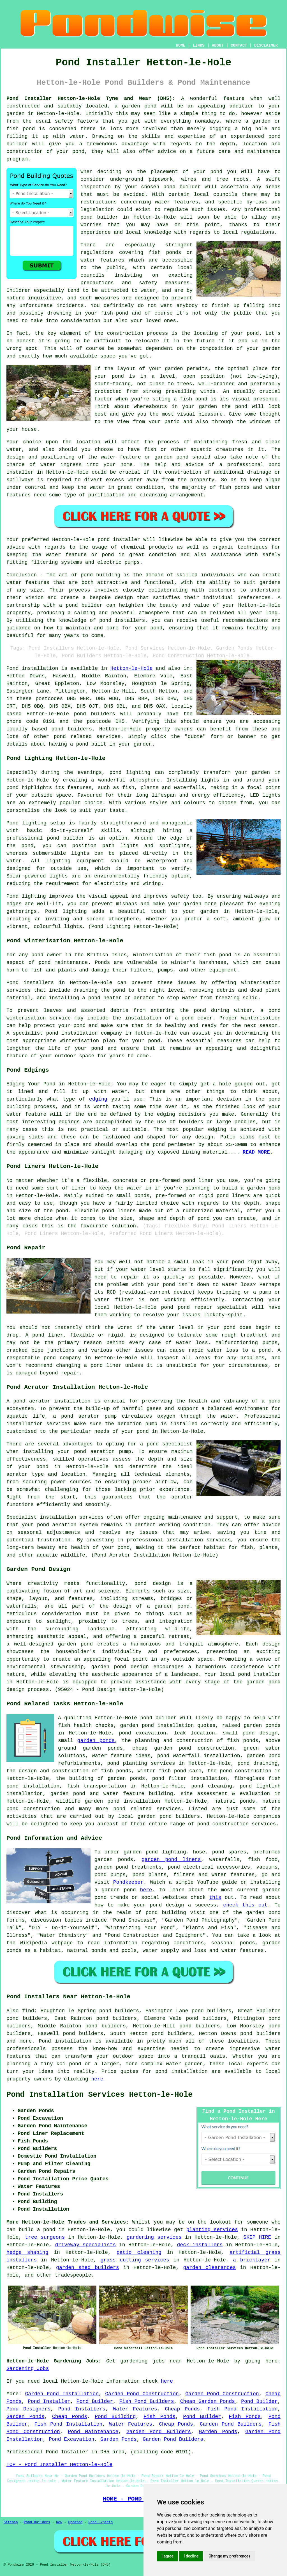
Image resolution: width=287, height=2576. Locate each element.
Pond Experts (101, 2522)
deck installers (200, 2245)
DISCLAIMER (266, 45)
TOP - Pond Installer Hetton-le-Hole (59, 2464)
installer (20, 472)
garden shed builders (87, 2267)
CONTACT (239, 45)
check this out (245, 1905)
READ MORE (256, 1152)
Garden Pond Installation (62, 2394)
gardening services (154, 2237)
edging (98, 1099)
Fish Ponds (159, 2416)
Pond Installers (81, 2409)
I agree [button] (167, 2556)
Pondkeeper (128, 1882)
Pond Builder (95, 2401)
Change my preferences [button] (229, 2556)
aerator (182, 1497)
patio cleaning (139, 2252)
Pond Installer (49, 2401)
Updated (75, 2522)
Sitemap (11, 2522)
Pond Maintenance (93, 2432)
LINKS (198, 45)
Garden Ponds (25, 2416)
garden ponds (96, 1740)
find (28, 2011)
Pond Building (115, 2416)
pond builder (84, 605)
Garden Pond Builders (231, 2424)
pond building (101, 575)
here (146, 1890)
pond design (153, 1583)
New (59, 2522)
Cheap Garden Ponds (207, 2401)
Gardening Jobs (27, 2368)
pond (216, 172)
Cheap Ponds (182, 2409)
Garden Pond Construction (142, 2394)
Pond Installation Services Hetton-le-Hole (99, 2095)
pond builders (94, 714)
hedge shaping (27, 2252)
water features (176, 202)
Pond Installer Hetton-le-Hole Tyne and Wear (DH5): (90, 98)
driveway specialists (85, 2245)
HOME (181, 45)
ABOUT (218, 45)
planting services (212, 2230)
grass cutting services (135, 2260)
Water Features (135, 2409)
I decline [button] (191, 2556)
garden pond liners (171, 1859)
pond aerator (31, 1401)
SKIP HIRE (257, 2237)
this (215, 1897)
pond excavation (142, 1733)
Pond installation (65, 2041)
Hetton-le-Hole (131, 668)
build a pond (37, 2230)
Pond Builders (37, 2522)
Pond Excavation (71, 2439)
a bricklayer (251, 2260)
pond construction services (236, 1824)
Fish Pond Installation (243, 2409)
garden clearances (209, 2267)
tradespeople (73, 2275)
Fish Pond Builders (146, 2401)
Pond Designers (28, 2409)
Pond (12, 668)
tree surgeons (45, 2237)
